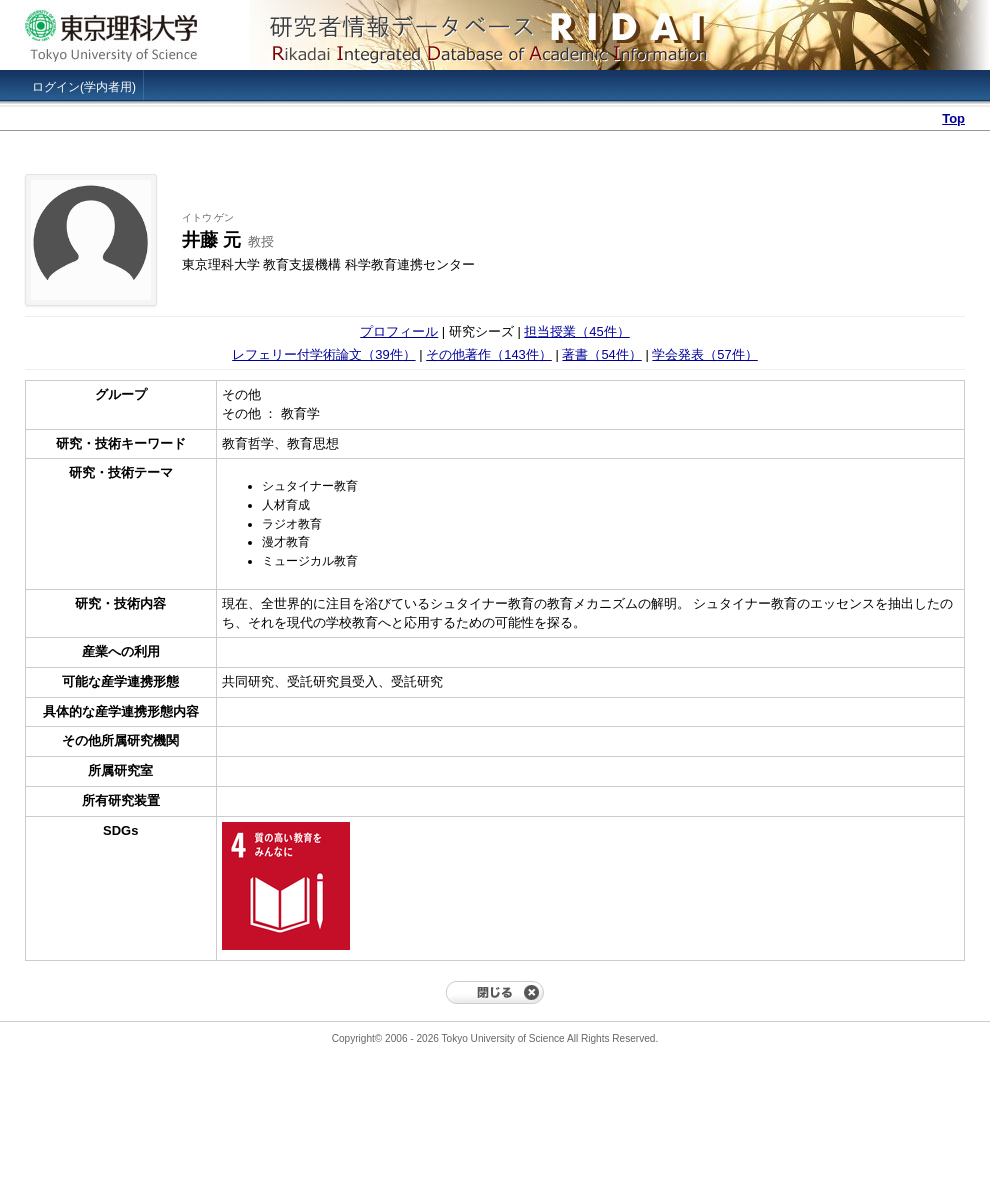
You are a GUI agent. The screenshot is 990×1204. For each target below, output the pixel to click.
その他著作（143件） (489, 354)
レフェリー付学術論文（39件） (323, 354)
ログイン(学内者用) (84, 87)
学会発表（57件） (704, 354)
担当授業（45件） (576, 331)
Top (953, 118)
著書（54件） (601, 354)
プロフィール (399, 331)
